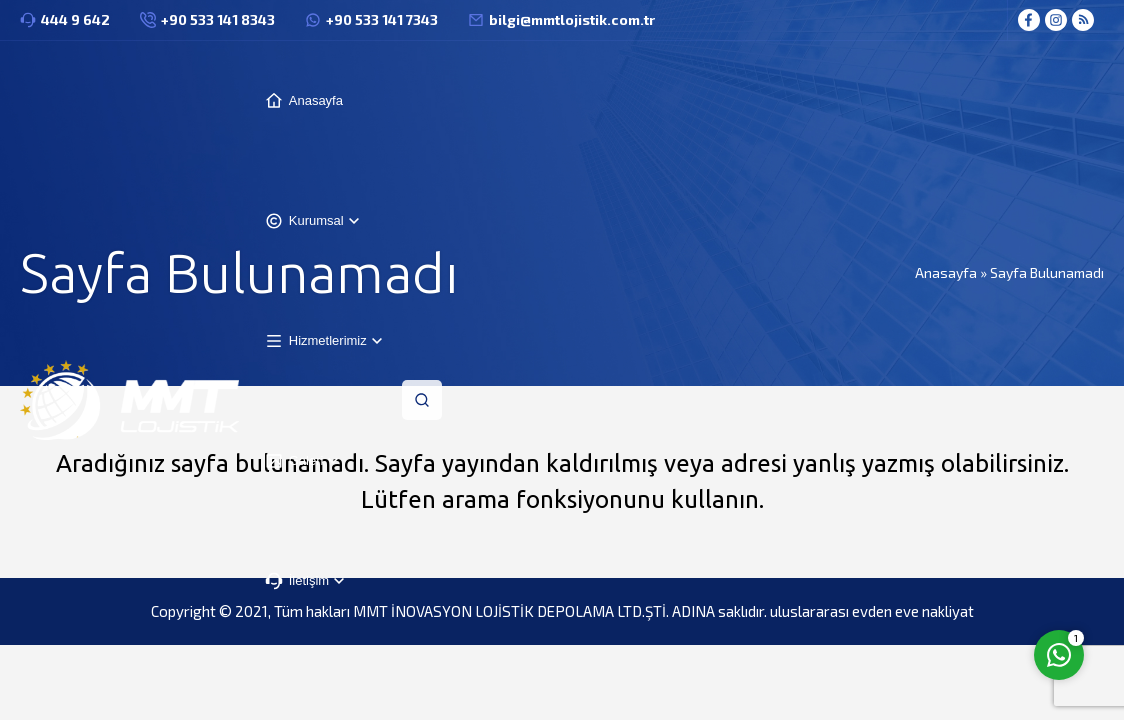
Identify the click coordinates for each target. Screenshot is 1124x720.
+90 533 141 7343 (382, 19)
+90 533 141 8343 (218, 19)
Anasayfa (946, 272)
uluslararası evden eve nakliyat (872, 611)
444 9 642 (75, 19)
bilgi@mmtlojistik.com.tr (572, 19)
